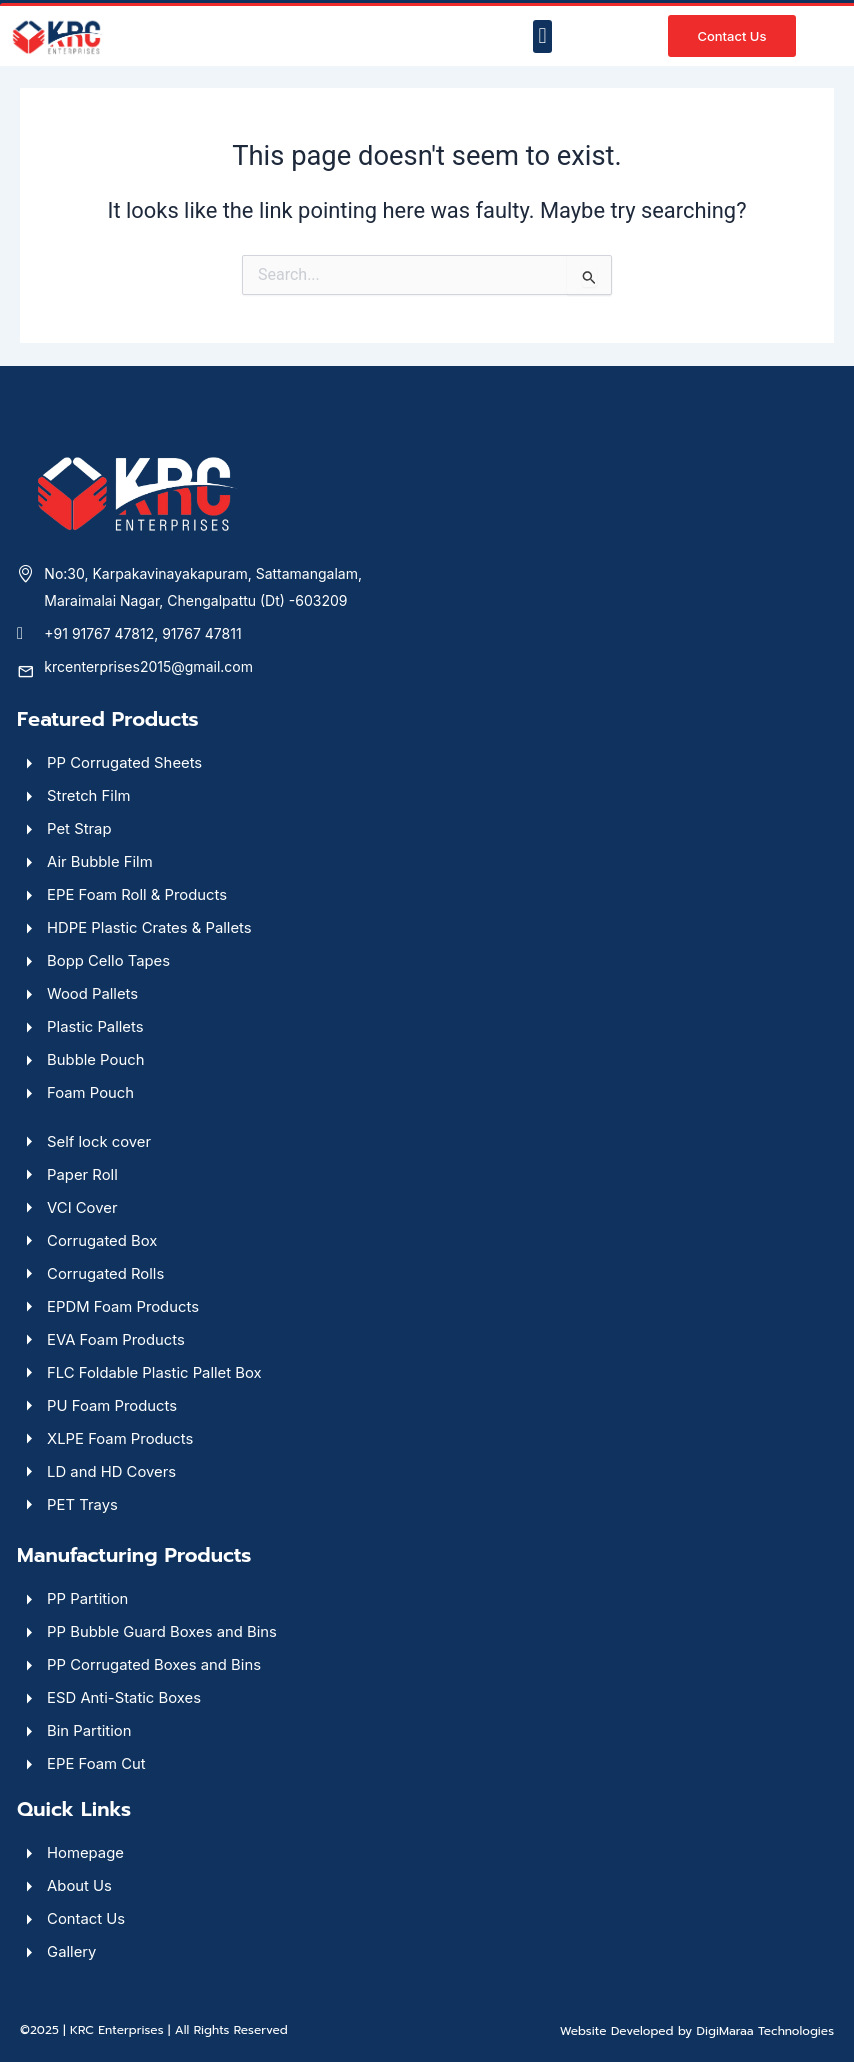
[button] (542, 36)
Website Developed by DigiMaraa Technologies (697, 2031)
